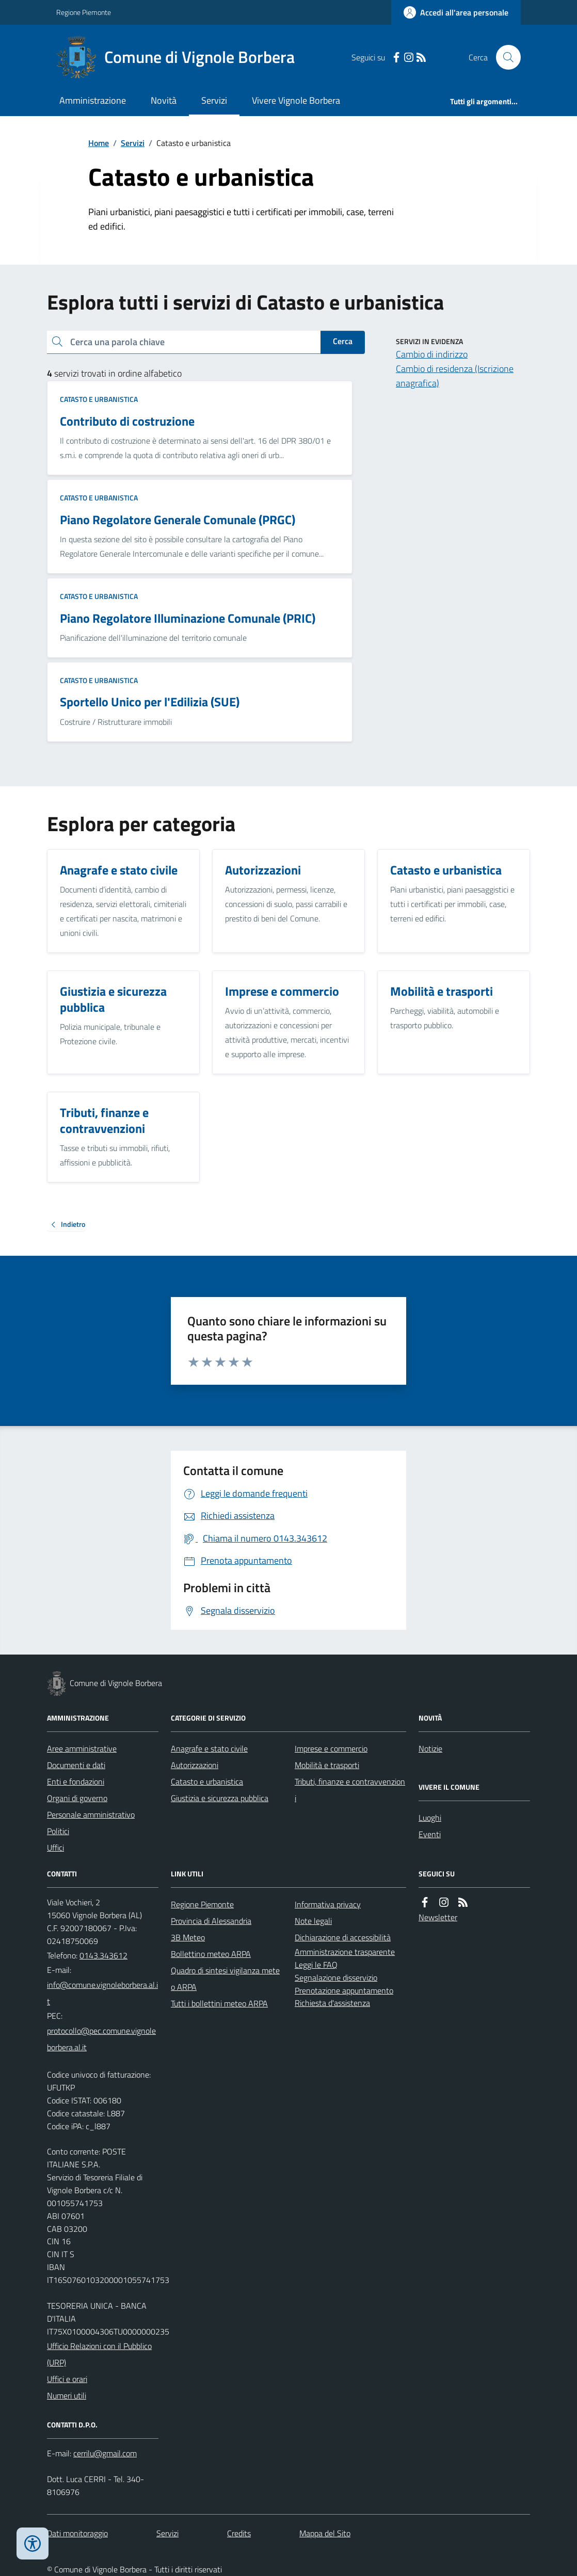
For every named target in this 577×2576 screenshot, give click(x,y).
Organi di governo (77, 1798)
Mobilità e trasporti (327, 1765)
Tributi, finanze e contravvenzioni (350, 1789)
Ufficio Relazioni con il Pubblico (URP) (99, 2354)
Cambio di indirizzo (432, 354)
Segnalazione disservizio (336, 1977)
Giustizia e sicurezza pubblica (219, 1798)
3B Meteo (188, 1937)
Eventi (430, 1834)
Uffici (55, 1847)
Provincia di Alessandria (211, 1921)
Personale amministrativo (91, 1814)
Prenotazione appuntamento (344, 1990)
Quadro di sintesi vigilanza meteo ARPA (225, 1978)
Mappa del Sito (324, 2533)
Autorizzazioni (194, 1765)
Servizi (214, 100)
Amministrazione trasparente (345, 1952)
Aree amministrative (82, 1748)
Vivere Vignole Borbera (296, 100)
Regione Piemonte (83, 12)
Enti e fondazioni (75, 1781)
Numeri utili (66, 2395)
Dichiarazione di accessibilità (343, 1937)
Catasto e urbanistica (99, 399)
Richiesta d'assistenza (332, 2003)
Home (98, 143)
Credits (239, 2533)
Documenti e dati (76, 1765)
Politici (58, 1831)
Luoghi (430, 1817)
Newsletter (438, 1917)
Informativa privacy (328, 1904)
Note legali (313, 1921)
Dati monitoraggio (77, 2533)
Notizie (430, 1748)
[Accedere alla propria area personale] (456, 12)
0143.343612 (103, 1955)
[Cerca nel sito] (504, 57)
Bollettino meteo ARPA (211, 1954)
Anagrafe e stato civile (209, 1748)
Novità (164, 100)
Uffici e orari (67, 2379)
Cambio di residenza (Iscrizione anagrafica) (455, 376)
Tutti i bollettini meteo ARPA (219, 2003)
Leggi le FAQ (316, 1964)
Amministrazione (92, 100)
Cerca (342, 341)
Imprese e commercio (331, 1748)
